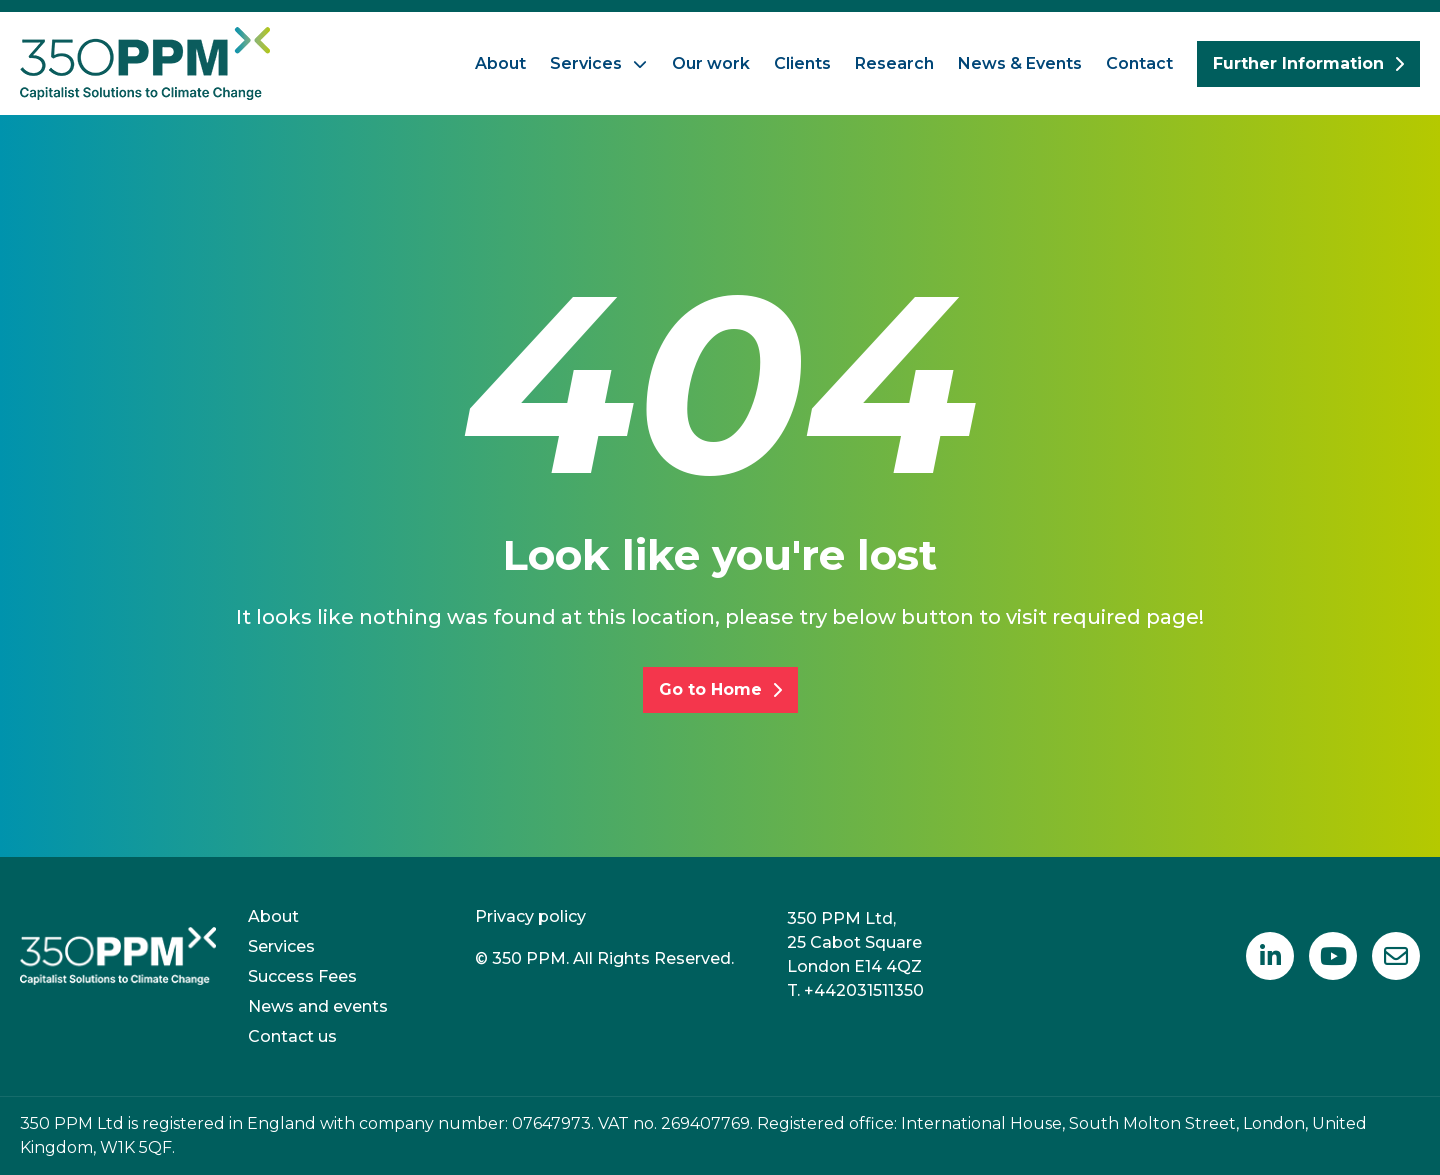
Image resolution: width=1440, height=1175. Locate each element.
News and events (318, 1006)
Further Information (1308, 63)
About (500, 63)
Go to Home (720, 689)
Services (586, 63)
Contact (1139, 63)
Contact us (292, 1036)
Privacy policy (530, 916)
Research (894, 63)
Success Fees (302, 976)
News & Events (1020, 63)
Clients (802, 63)
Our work (711, 63)
